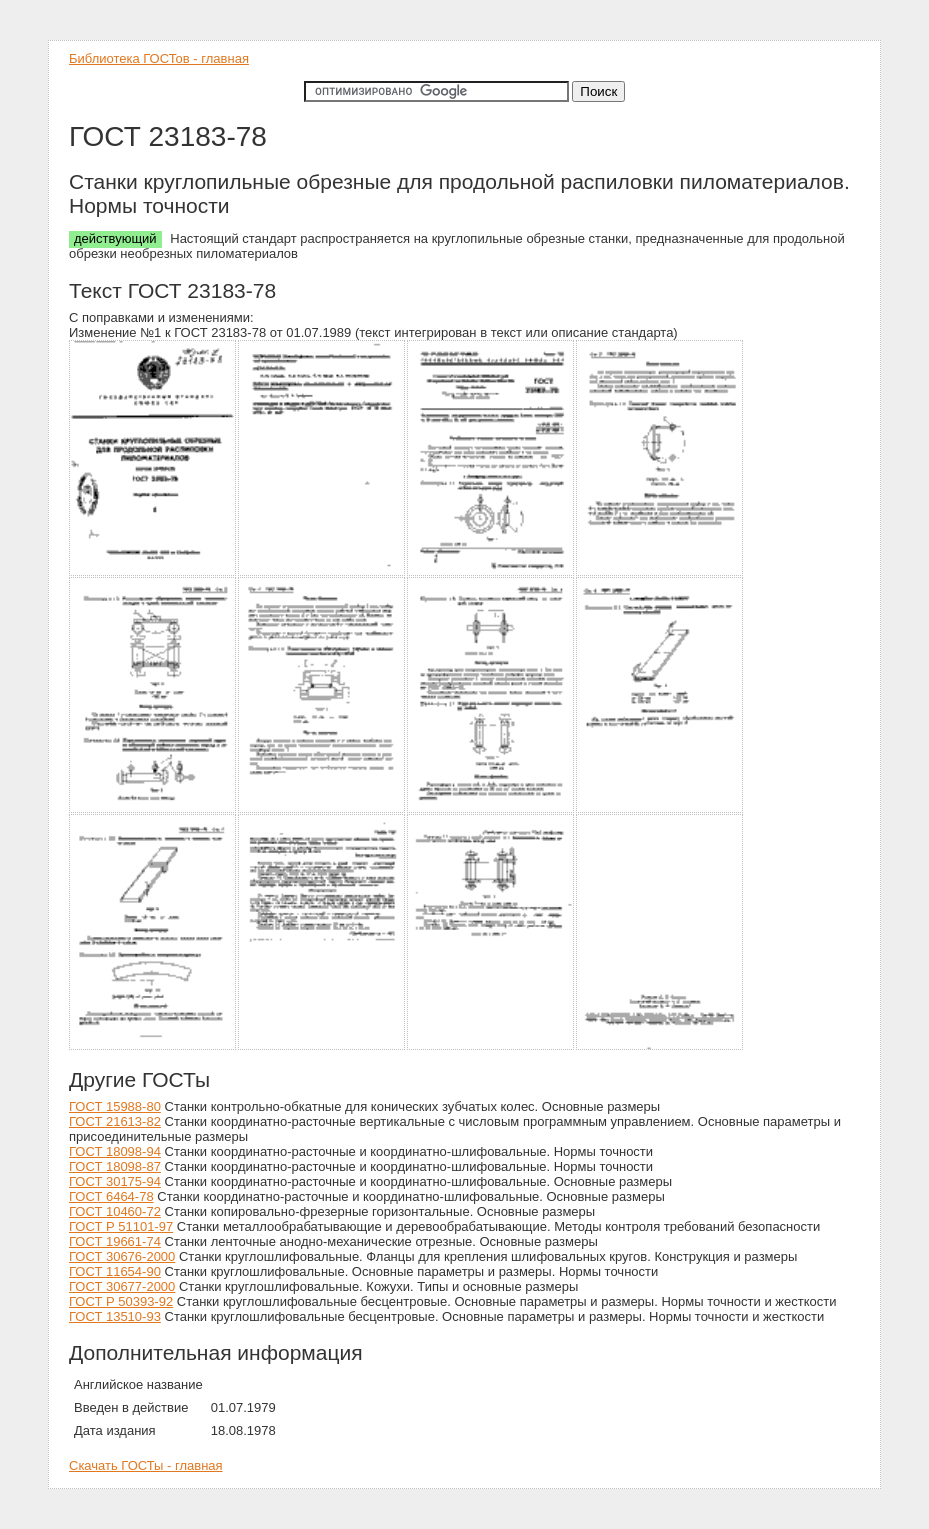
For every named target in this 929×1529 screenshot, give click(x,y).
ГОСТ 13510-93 (115, 1316)
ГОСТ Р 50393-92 (121, 1301)
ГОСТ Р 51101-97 (121, 1226)
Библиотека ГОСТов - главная (159, 58)
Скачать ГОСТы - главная (146, 1465)
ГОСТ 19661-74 (115, 1241)
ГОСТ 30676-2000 (122, 1256)
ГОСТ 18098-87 (115, 1166)
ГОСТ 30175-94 (115, 1181)
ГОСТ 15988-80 (115, 1106)
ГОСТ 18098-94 (115, 1151)
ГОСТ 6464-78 (111, 1196)
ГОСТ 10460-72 (115, 1211)
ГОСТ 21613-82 (115, 1121)
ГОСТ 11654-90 (115, 1271)
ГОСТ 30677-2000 (122, 1286)
